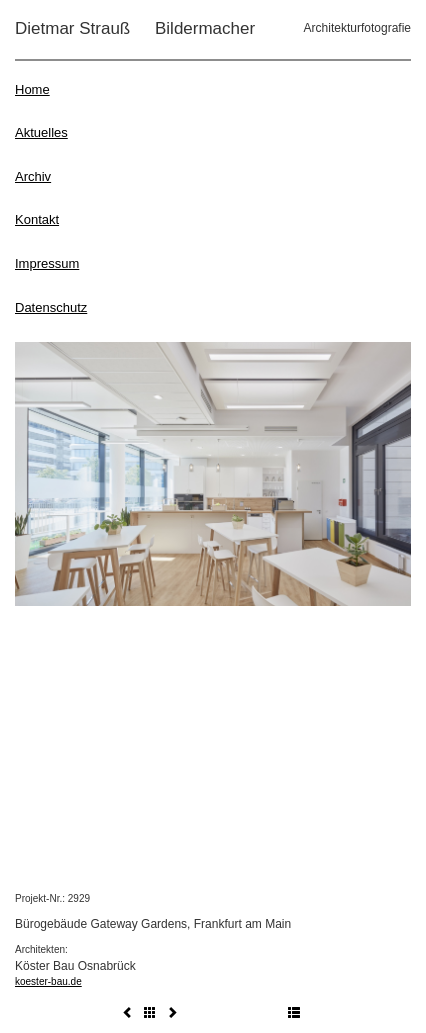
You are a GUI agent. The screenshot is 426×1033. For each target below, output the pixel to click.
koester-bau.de (48, 981)
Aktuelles (41, 132)
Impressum (47, 263)
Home (32, 89)
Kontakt (37, 219)
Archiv (33, 176)
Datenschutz (51, 307)
